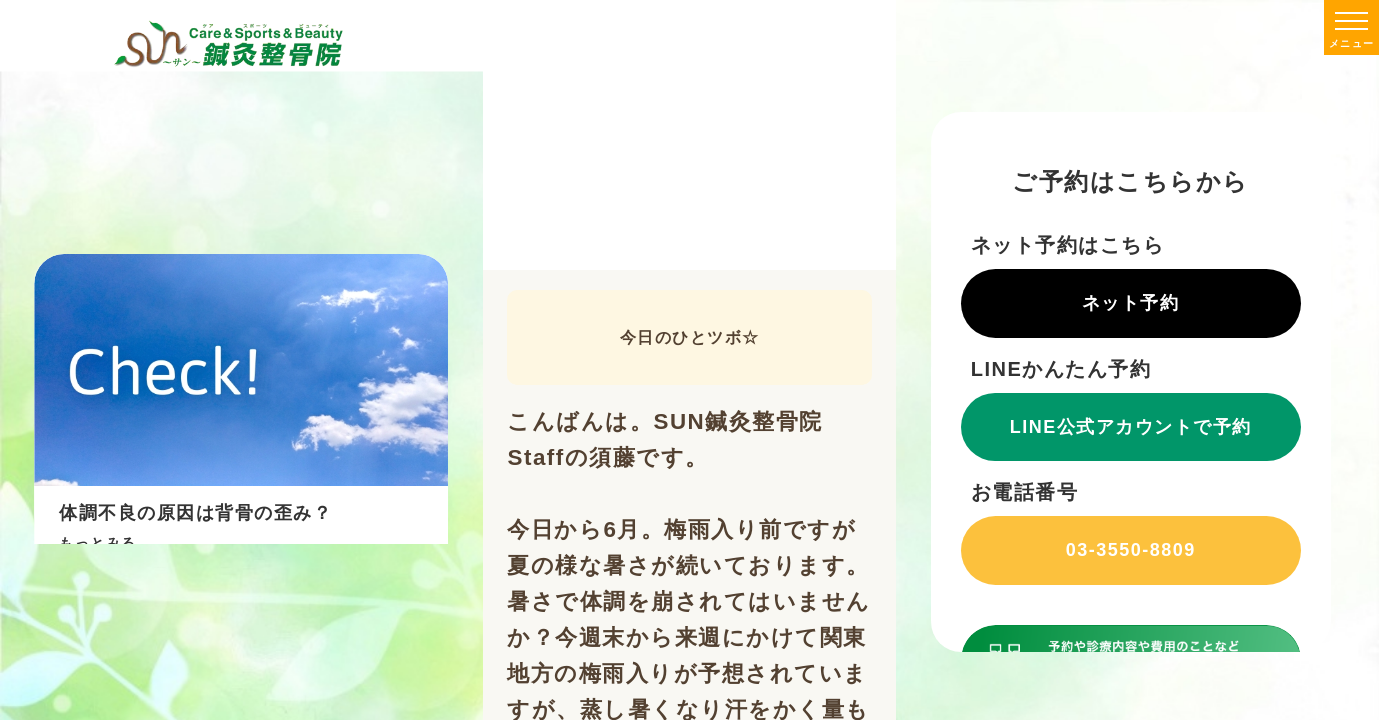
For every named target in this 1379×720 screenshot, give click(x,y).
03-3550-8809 (1131, 550)
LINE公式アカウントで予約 (1131, 427)
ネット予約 (1131, 303)
